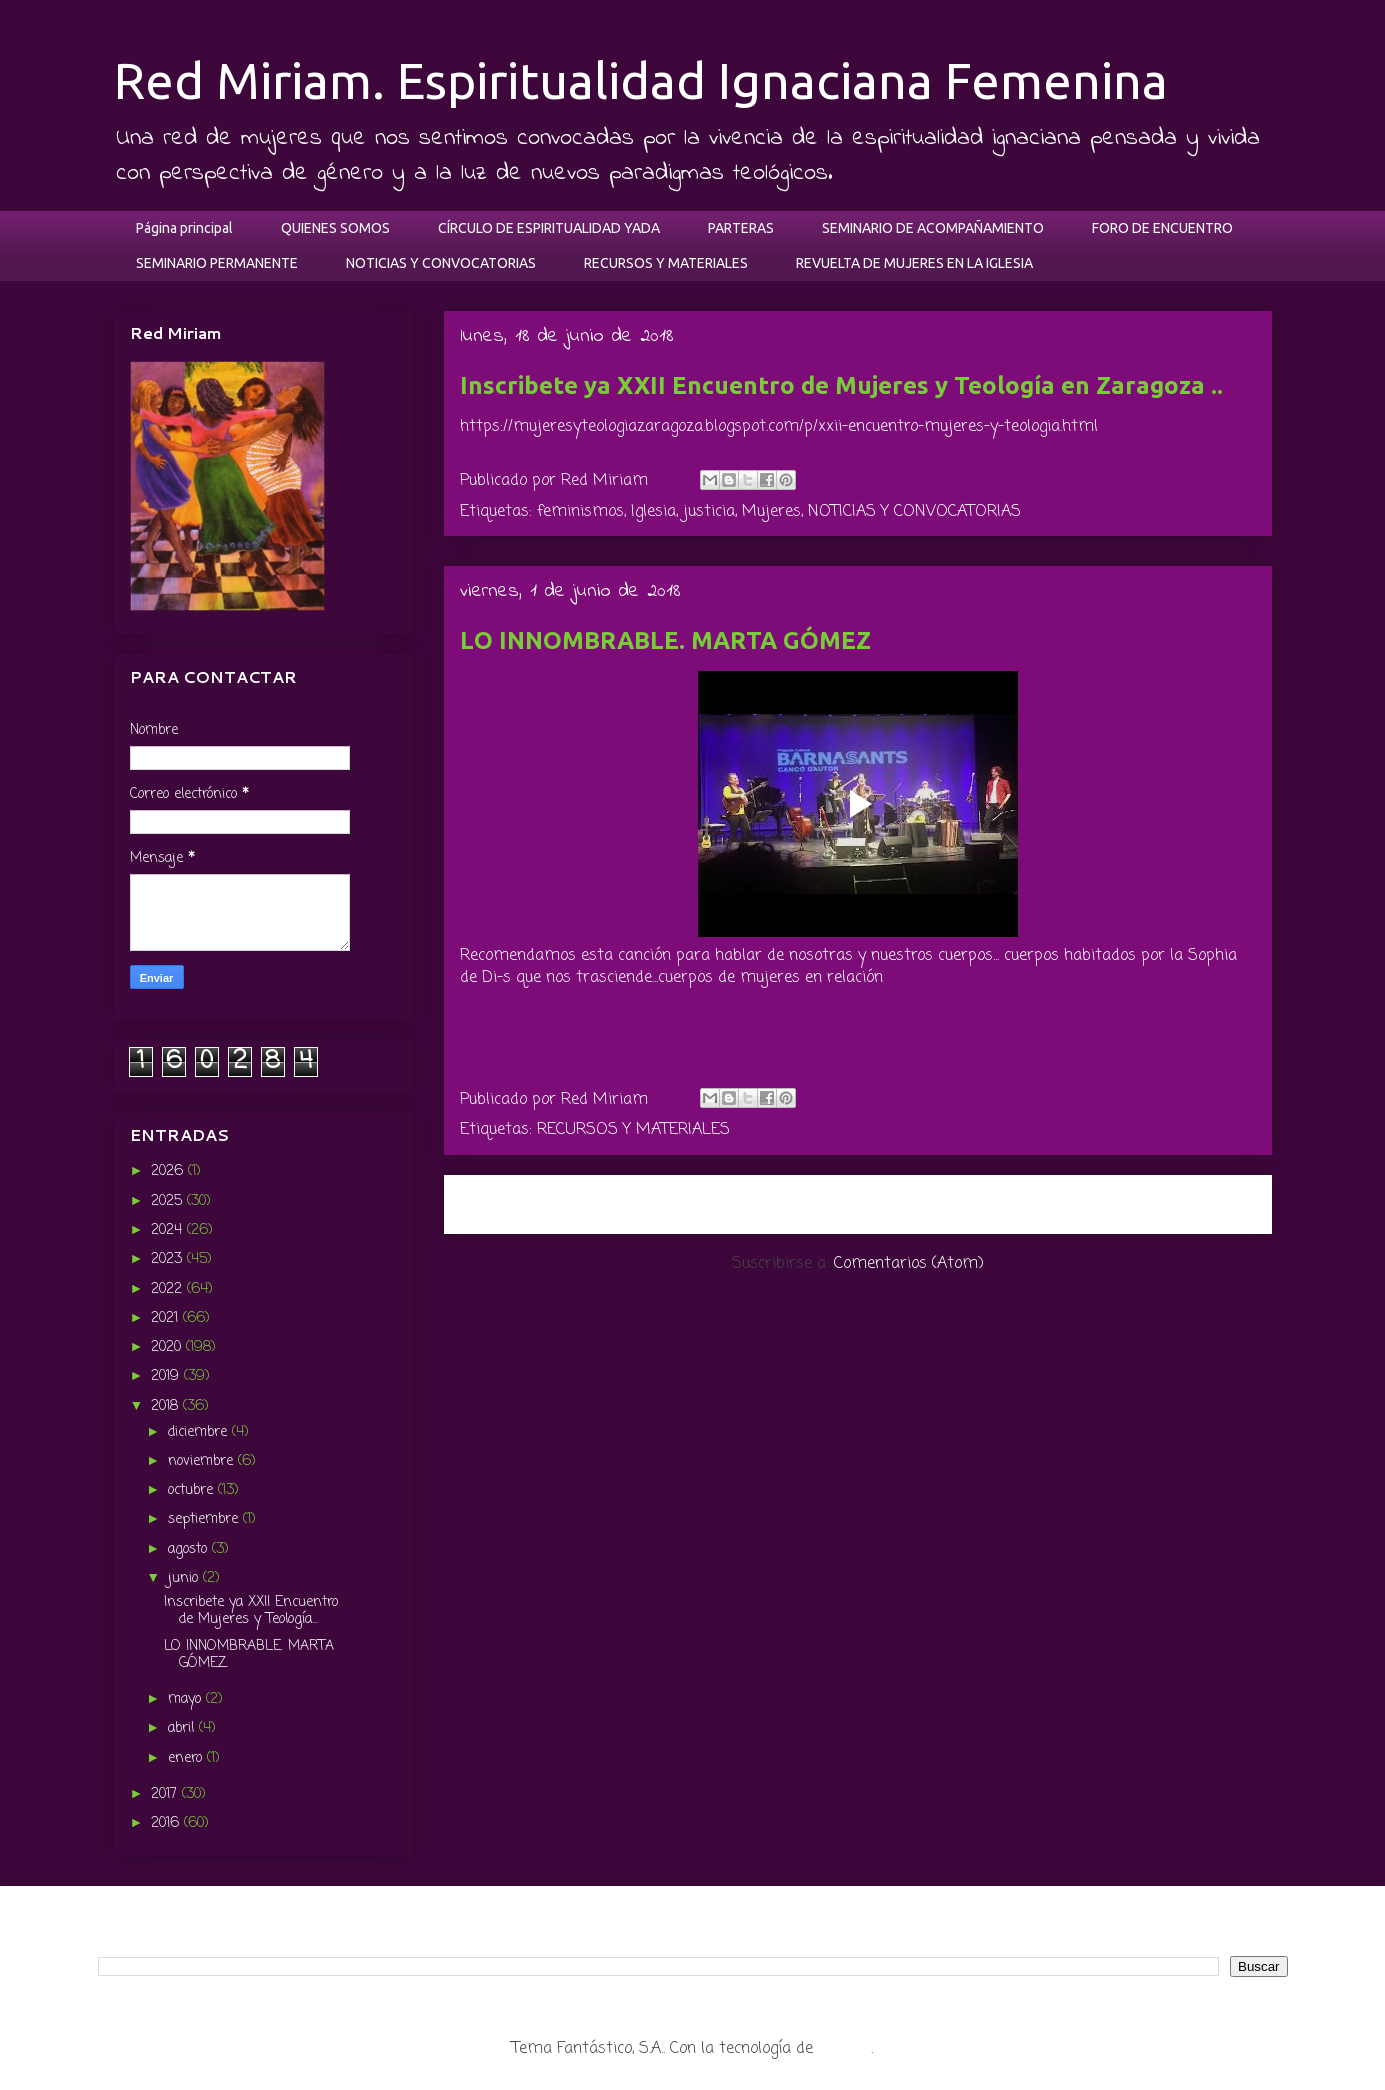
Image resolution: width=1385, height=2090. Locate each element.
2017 (166, 1794)
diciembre (200, 1432)
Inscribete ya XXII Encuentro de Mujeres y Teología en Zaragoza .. (841, 385)
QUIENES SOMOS (335, 228)
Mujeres (771, 512)
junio (185, 1578)
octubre (193, 1490)
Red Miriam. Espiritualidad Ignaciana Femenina (641, 80)
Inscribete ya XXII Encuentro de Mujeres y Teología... (251, 1611)
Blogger (844, 2049)
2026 (169, 1171)
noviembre (203, 1461)
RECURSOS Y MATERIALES (666, 263)
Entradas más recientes (565, 1203)
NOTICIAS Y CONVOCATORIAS (441, 263)
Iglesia (653, 512)
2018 (167, 1406)
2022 (169, 1289)
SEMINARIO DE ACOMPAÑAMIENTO (933, 228)
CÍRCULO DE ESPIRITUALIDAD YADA (549, 228)
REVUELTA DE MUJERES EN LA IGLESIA (914, 263)
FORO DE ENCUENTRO (1162, 228)
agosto (190, 1549)
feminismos (580, 512)
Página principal (184, 228)
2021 (167, 1318)
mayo (187, 1699)
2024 (169, 1230)
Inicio (879, 1203)
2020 (168, 1347)
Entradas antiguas (1173, 1203)
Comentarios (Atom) (909, 1264)
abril (183, 1728)
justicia (709, 512)
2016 (167, 1823)
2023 (169, 1259)
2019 (167, 1376)
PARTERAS (741, 228)
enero (187, 1758)
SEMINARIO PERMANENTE (217, 263)
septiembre (205, 1519)
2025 (169, 1201)
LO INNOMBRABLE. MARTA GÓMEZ (665, 640)
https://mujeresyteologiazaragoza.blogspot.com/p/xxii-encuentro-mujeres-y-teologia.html (779, 427)
